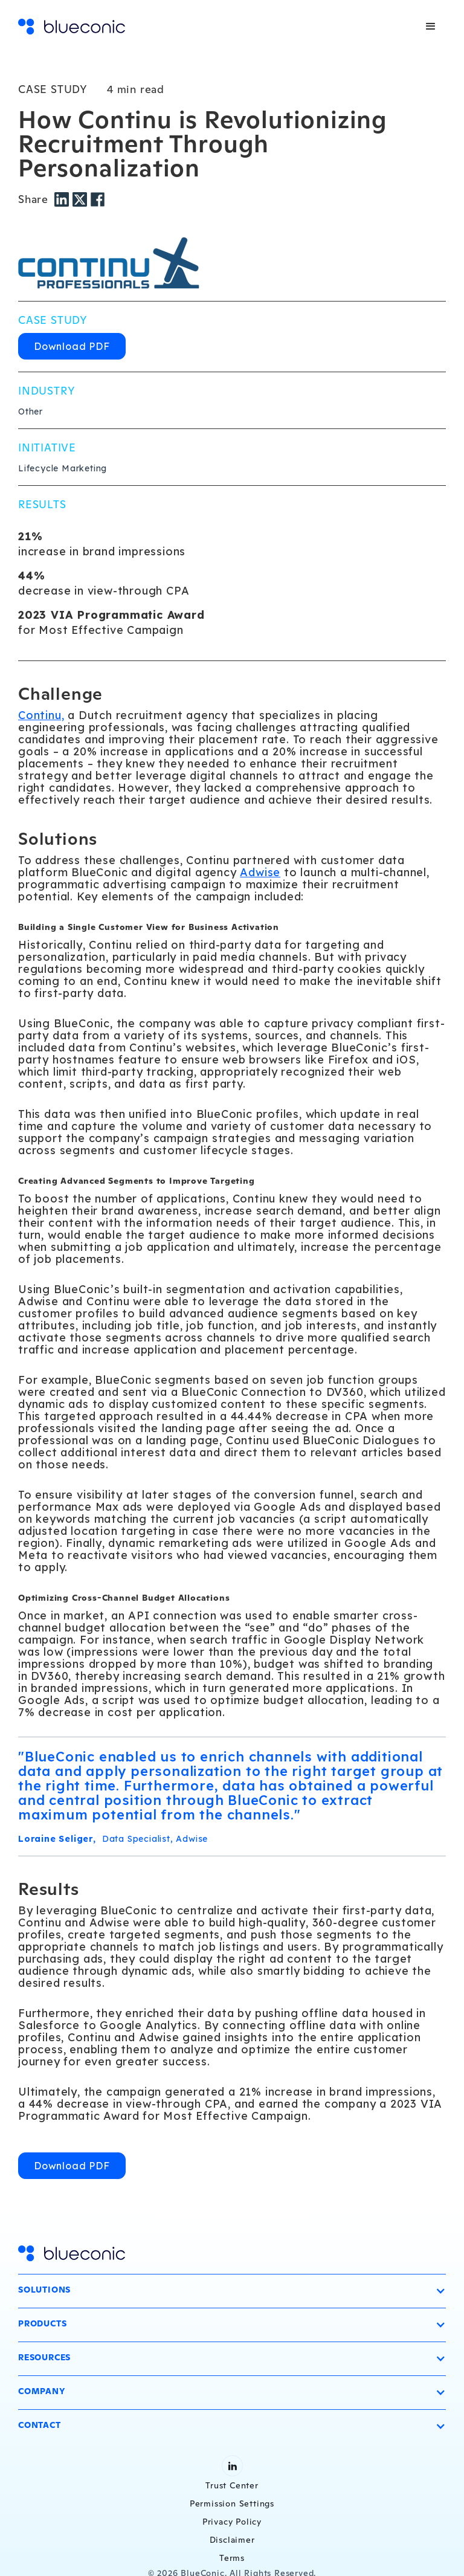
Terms (232, 2557)
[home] (72, 27)
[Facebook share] (98, 198)
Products (42, 2323)
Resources (44, 2357)
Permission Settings (232, 2503)
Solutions (44, 2289)
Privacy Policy (232, 2521)
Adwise (260, 872)
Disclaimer (232, 2539)
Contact (39, 2424)
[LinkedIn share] (63, 198)
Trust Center (232, 2485)
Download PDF (72, 346)
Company (42, 2391)
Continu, (41, 715)
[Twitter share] (81, 198)
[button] (431, 26)
